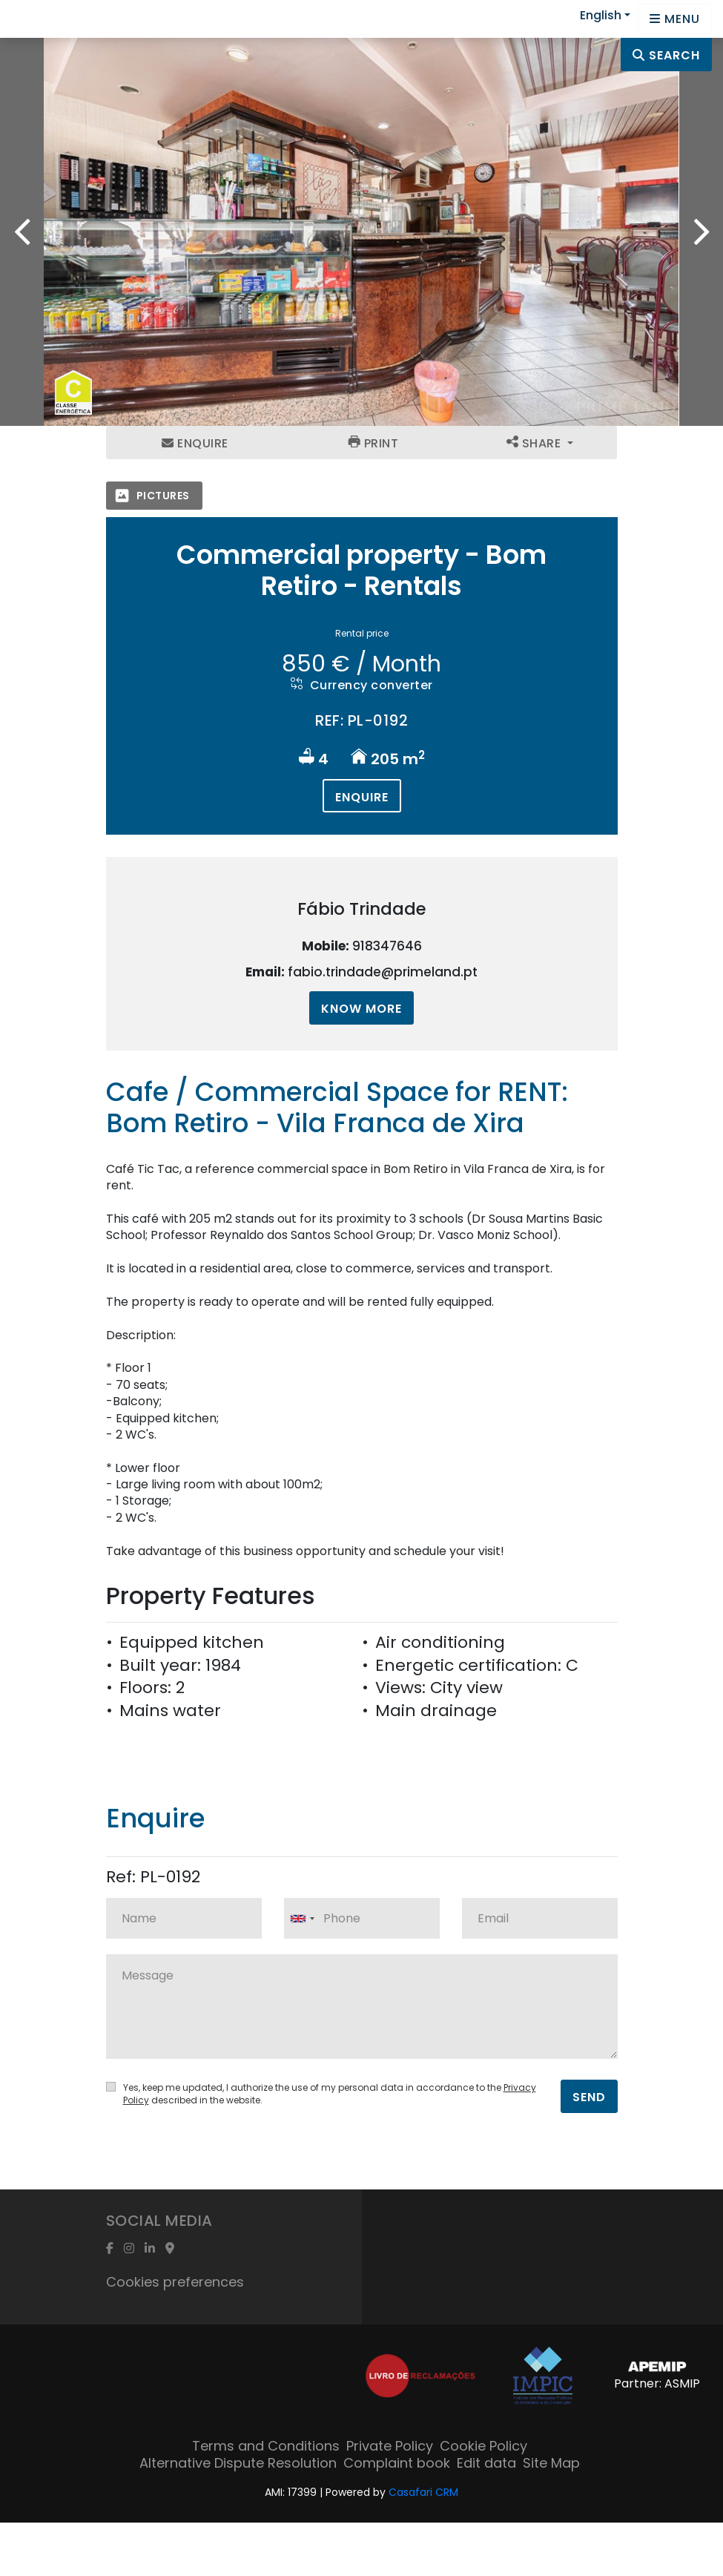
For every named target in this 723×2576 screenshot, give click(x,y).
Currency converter (362, 685)
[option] (361, 232)
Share (535, 443)
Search (666, 55)
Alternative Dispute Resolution (238, 2463)
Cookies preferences (175, 2282)
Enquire (195, 443)
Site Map (551, 2463)
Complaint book (396, 2463)
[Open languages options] (675, 19)
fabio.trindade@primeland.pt (383, 972)
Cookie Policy (483, 2446)
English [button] (600, 15)
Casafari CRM (423, 2492)
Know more (361, 1008)
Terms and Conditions (266, 2446)
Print (374, 443)
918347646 (387, 946)
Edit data (486, 2463)
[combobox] (362, 1918)
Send (589, 2097)
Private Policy (389, 2446)
